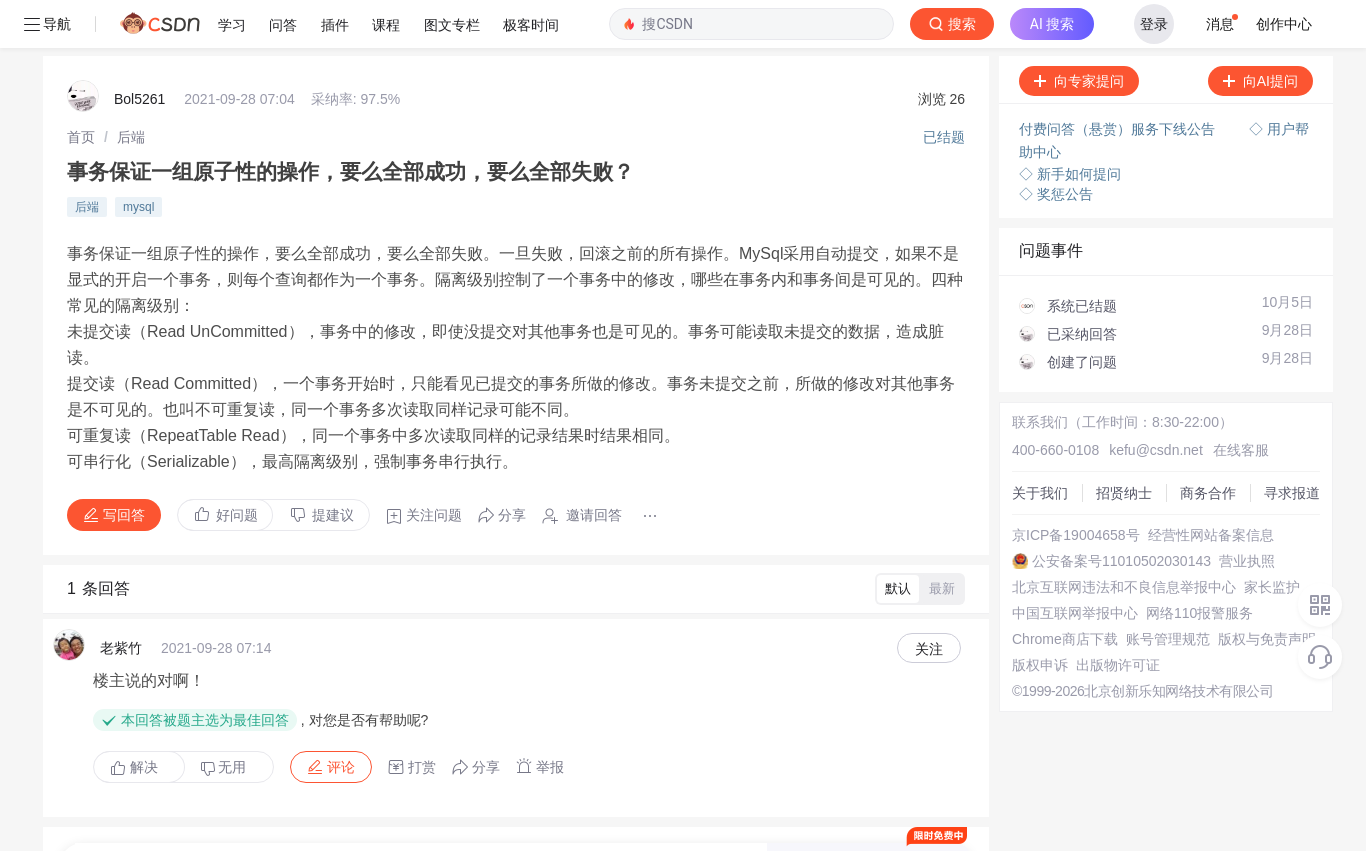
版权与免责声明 (1260, 591)
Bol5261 (139, 51)
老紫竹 (121, 600)
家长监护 (1265, 539)
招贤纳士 (1117, 445)
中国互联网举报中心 (1068, 565)
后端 (131, 89)
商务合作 (1201, 445)
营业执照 (1240, 513)
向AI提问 (1253, 33)
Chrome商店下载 (1058, 591)
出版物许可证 (1111, 617)
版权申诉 (1033, 617)
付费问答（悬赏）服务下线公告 (1112, 81)
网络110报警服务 (1192, 565)
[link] (81, 89)
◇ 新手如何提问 (1063, 126)
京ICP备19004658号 (1069, 487)
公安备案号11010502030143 (1114, 513)
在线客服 (1234, 402)
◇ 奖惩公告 (1049, 146)
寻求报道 (1285, 445)
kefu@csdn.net (1149, 402)
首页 (81, 89)
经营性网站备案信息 (1204, 487)
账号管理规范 (1161, 591)
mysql (138, 159)
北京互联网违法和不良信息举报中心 (1117, 539)
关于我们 (1033, 445)
